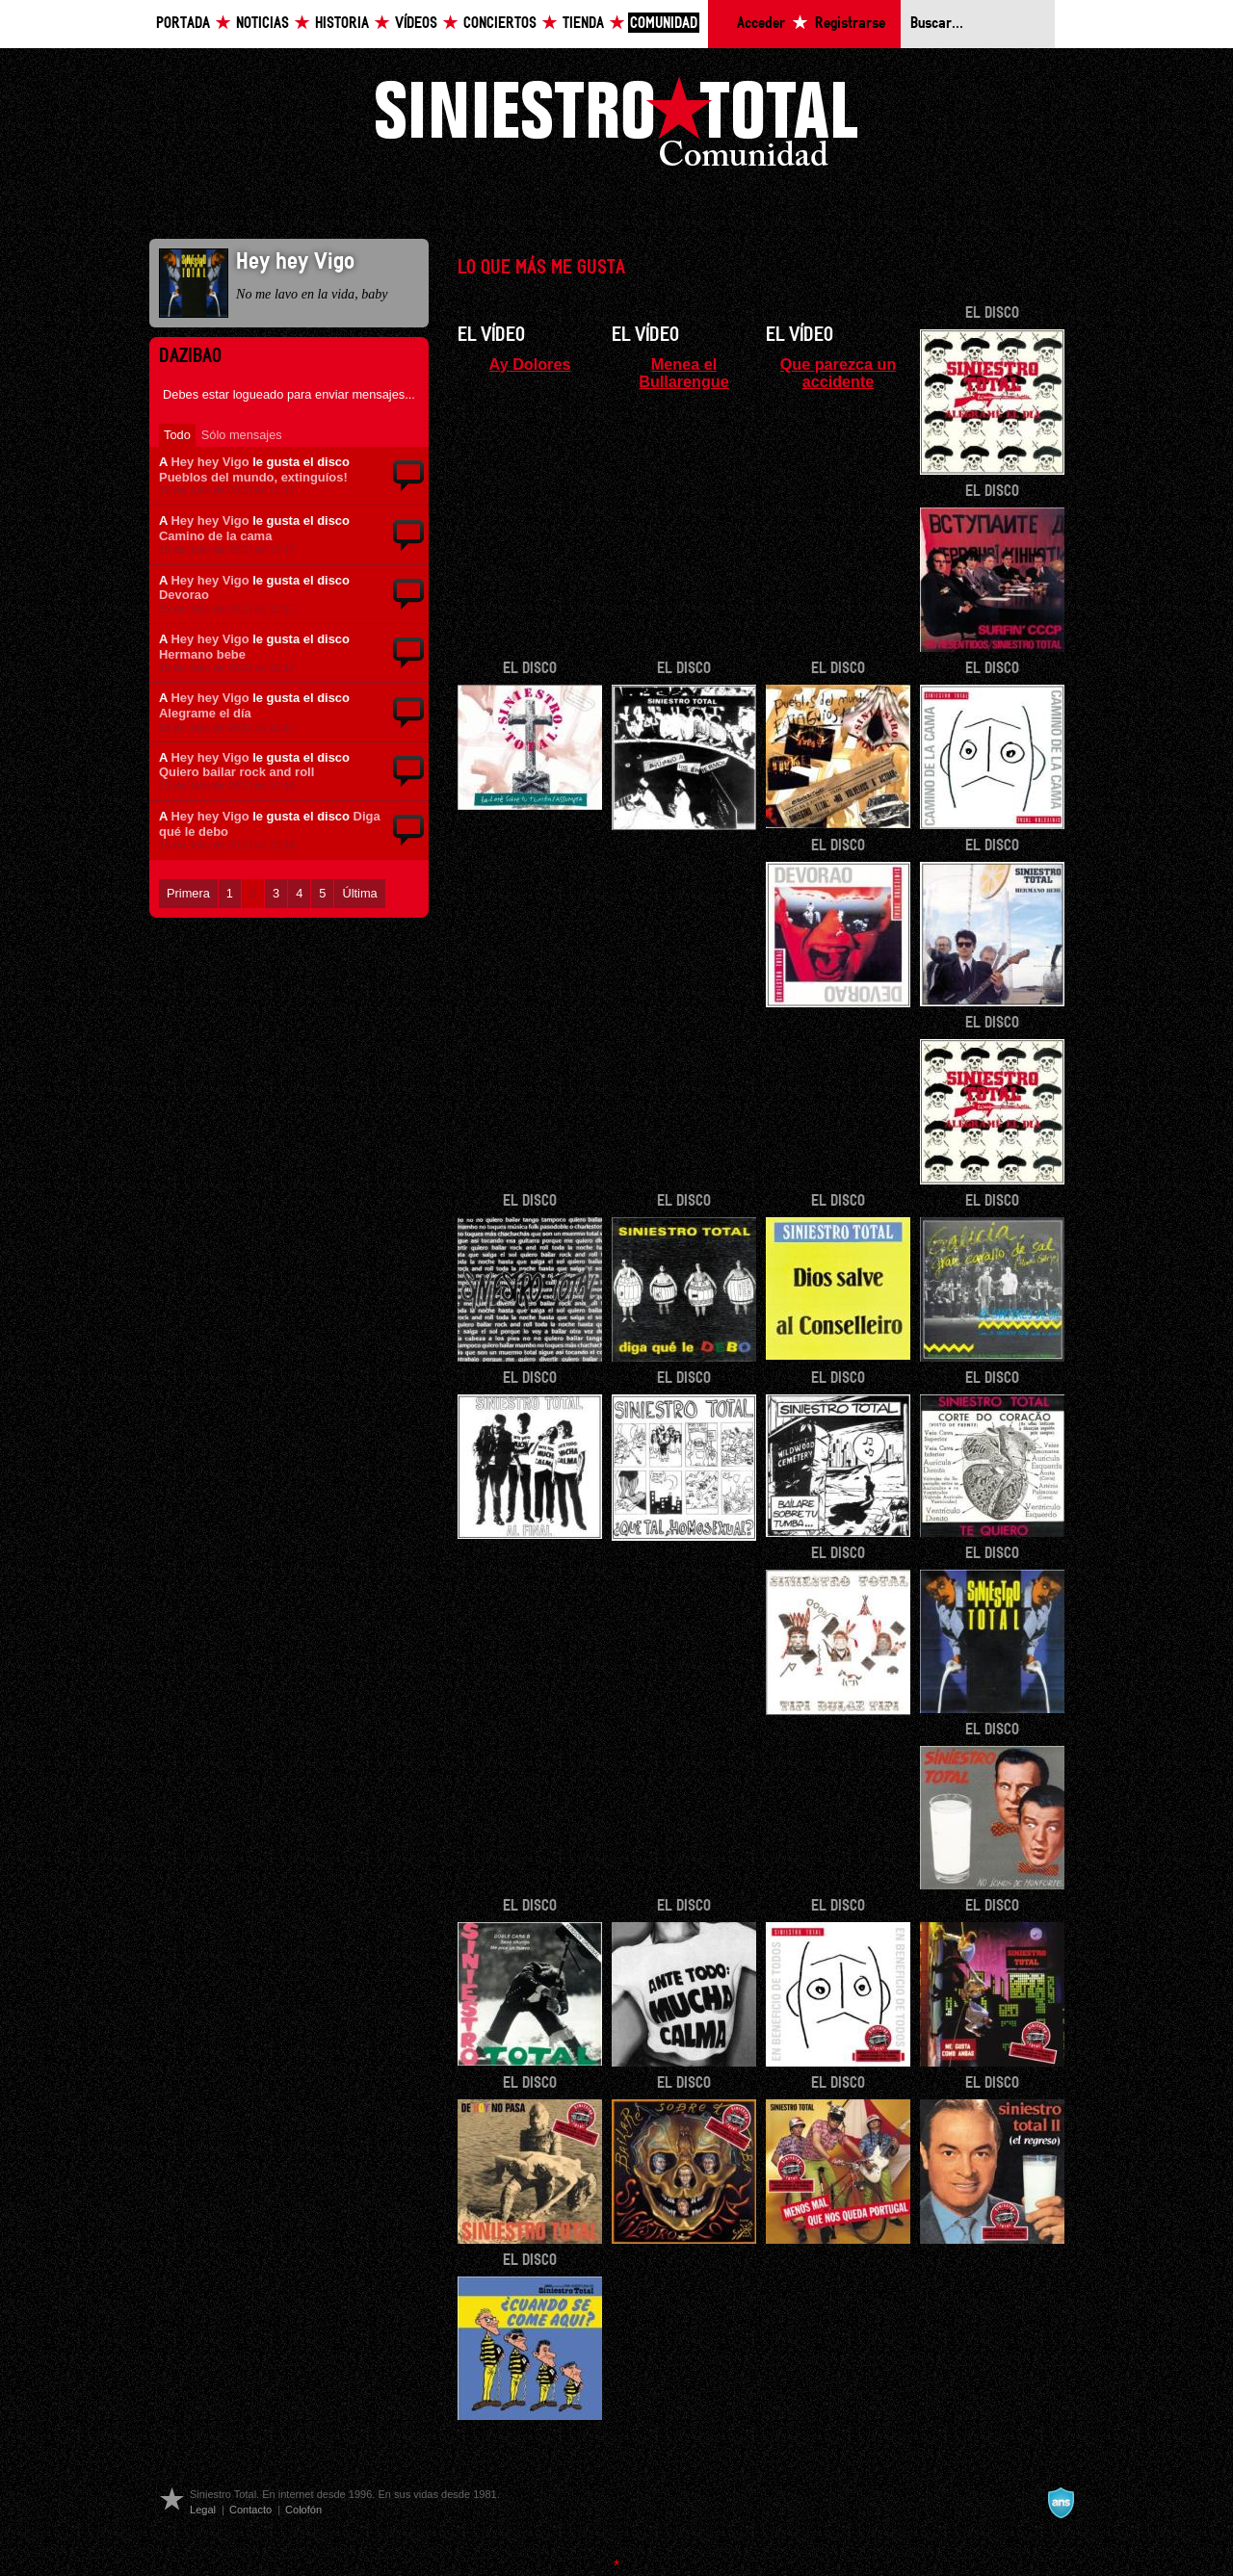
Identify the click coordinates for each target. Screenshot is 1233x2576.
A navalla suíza (1060, 2502)
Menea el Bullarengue (684, 372)
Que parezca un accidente (838, 372)
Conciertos (500, 23)
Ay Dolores (530, 364)
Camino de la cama (215, 536)
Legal (203, 2509)
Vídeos (416, 23)
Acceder (761, 23)
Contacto (250, 2509)
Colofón (303, 2509)
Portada (183, 23)
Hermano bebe (202, 654)
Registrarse (850, 23)
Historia (342, 23)
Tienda (583, 23)
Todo (177, 435)
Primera (188, 893)
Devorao (184, 594)
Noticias (262, 23)
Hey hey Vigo (210, 462)
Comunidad (663, 23)
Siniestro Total (616, 126)
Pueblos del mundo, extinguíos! (253, 477)
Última (359, 893)
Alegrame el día (205, 713)
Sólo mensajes (241, 435)
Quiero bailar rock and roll (236, 772)
